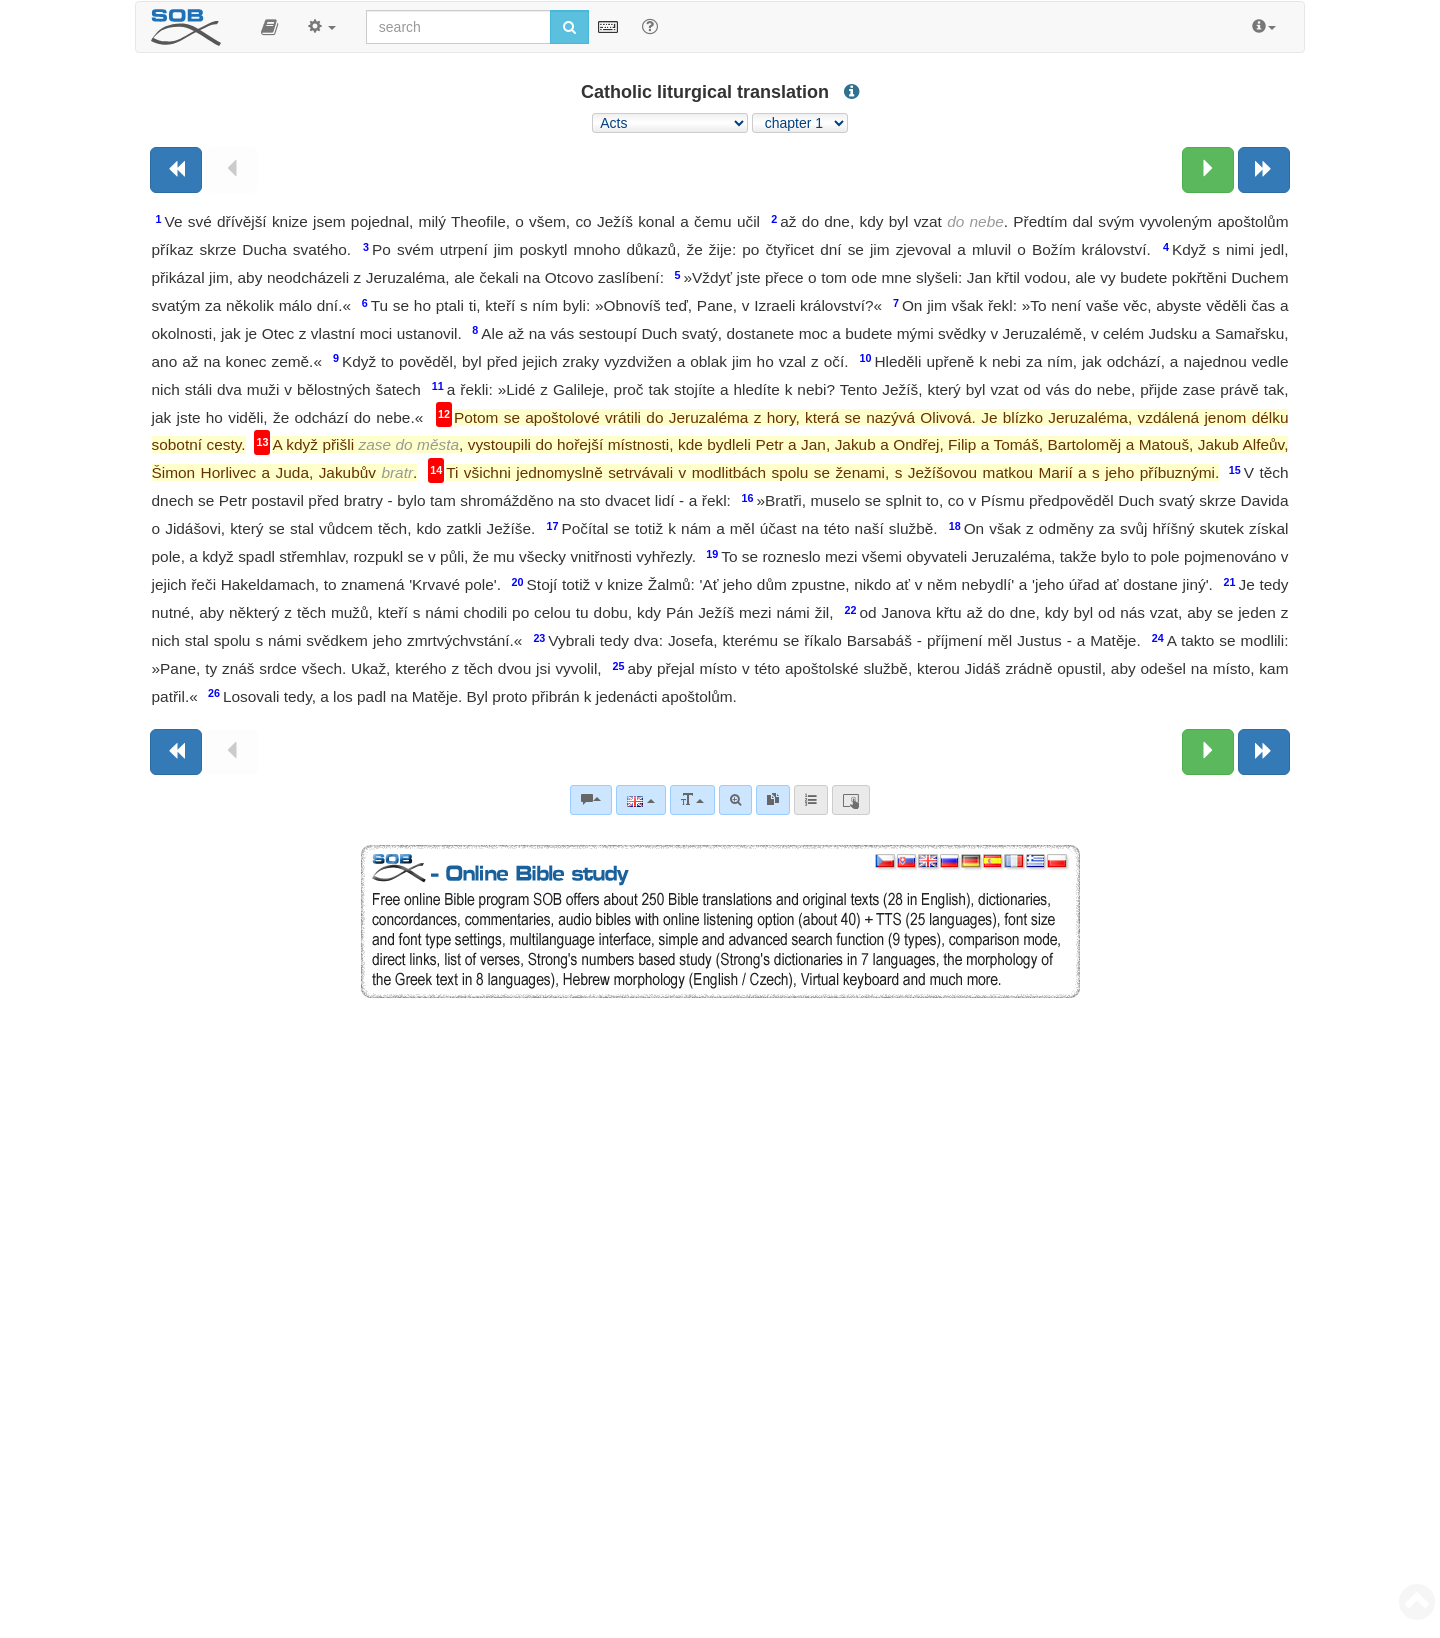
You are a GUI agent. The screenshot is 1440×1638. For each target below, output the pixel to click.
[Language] (640, 800)
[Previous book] (176, 170)
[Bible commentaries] (591, 800)
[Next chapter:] (1208, 170)
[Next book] (1264, 170)
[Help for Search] (650, 26)
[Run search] (569, 27)
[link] (773, 800)
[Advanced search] (735, 800)
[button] (269, 27)
